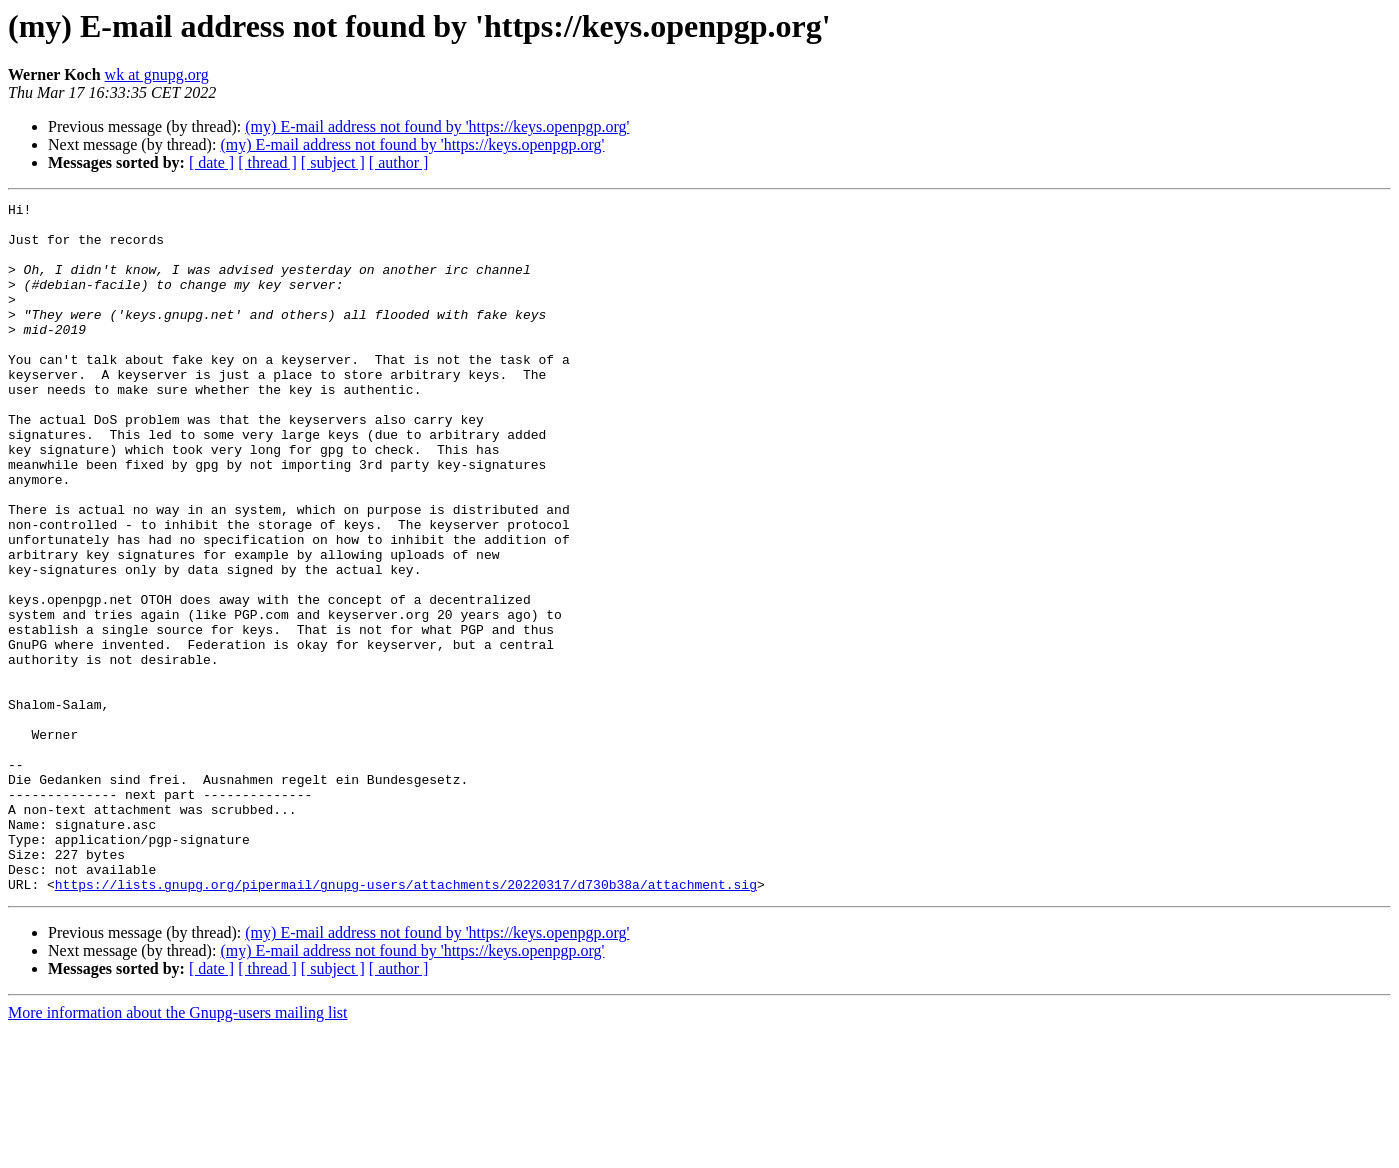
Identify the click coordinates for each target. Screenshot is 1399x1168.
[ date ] (211, 162)
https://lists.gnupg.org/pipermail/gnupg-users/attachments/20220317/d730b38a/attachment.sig (406, 1022)
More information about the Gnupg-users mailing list (178, 1150)
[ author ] (399, 162)
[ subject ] (333, 162)
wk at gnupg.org (157, 74)
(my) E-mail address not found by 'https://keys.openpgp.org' (437, 126)
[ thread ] (267, 162)
